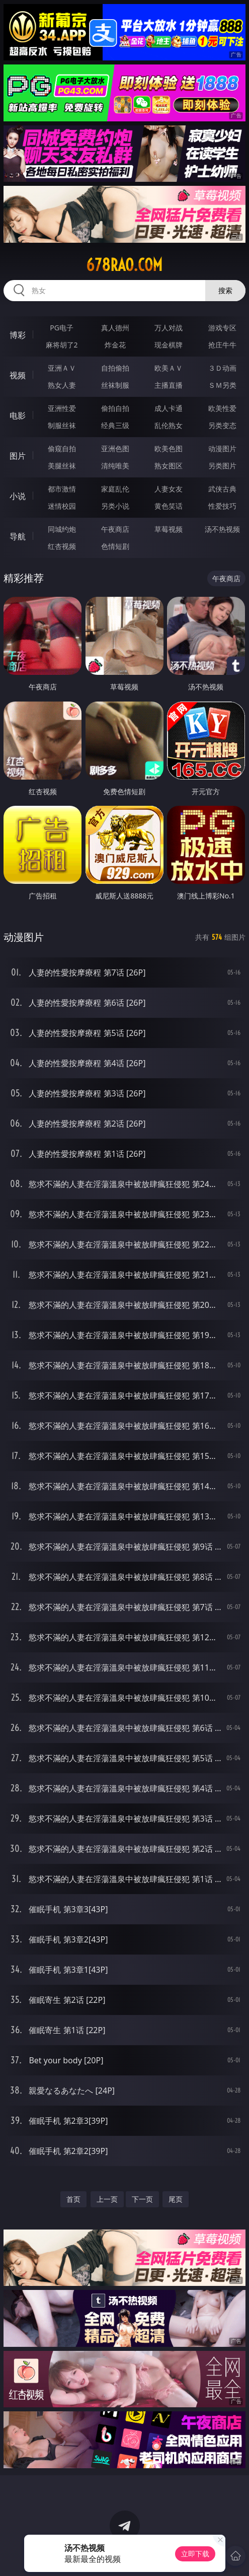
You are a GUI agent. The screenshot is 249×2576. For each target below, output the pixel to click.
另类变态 (222, 425)
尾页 (176, 2199)
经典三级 (115, 425)
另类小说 (115, 506)
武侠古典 (222, 489)
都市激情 (62, 489)
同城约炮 (62, 529)
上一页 (107, 2199)
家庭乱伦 (115, 489)
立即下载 (195, 2553)
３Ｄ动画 (222, 368)
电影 (18, 415)
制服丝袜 (62, 425)
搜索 (225, 290)
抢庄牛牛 (222, 345)
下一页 (142, 2199)
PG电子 (61, 327)
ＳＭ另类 (222, 385)
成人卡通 (168, 408)
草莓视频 (168, 529)
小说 (18, 496)
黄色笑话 (168, 506)
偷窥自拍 (62, 448)
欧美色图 (168, 448)
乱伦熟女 (168, 425)
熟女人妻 (62, 385)
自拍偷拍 (115, 368)
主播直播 (168, 385)
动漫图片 (222, 448)
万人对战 (168, 327)
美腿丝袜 (62, 465)
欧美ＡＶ (168, 368)
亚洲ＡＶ (62, 368)
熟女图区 (168, 465)
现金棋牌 (168, 345)
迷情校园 (62, 506)
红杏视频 (62, 546)
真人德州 (115, 327)
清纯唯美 (115, 465)
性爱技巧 (222, 506)
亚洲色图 (115, 448)
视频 (18, 375)
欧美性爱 (222, 408)
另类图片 (222, 465)
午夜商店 (115, 529)
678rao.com (124, 265)
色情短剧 (115, 546)
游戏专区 (222, 327)
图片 (18, 455)
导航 (18, 536)
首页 (73, 2199)
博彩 (18, 334)
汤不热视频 (222, 529)
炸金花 (115, 345)
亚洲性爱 (62, 408)
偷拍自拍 (115, 408)
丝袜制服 (115, 385)
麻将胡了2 (62, 345)
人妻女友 (168, 489)
